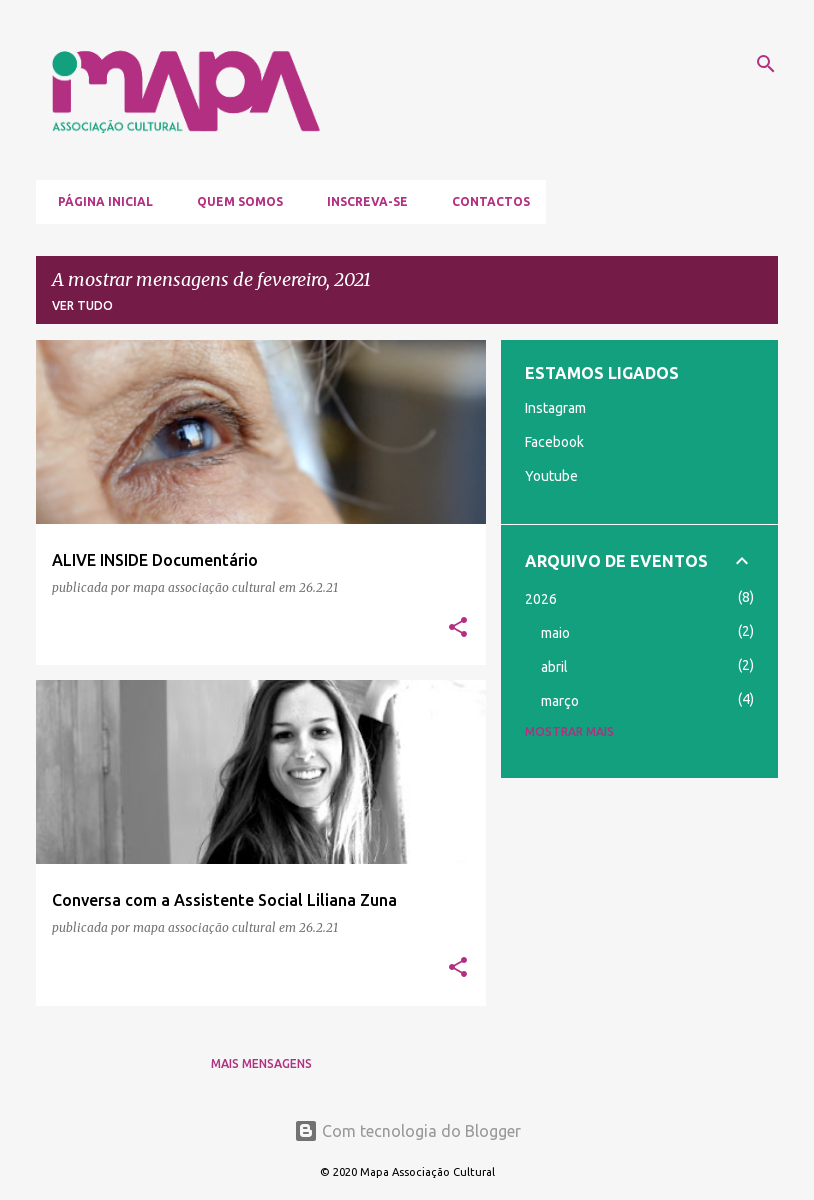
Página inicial (99, 201)
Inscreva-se (361, 201)
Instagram (555, 408)
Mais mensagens (261, 1063)
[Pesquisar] (766, 64)
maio (555, 633)
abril (554, 667)
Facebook (554, 442)
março (560, 701)
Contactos (485, 201)
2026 (541, 599)
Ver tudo (82, 305)
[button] (458, 628)
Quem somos (234, 201)
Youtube (551, 476)
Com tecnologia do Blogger (407, 1131)
